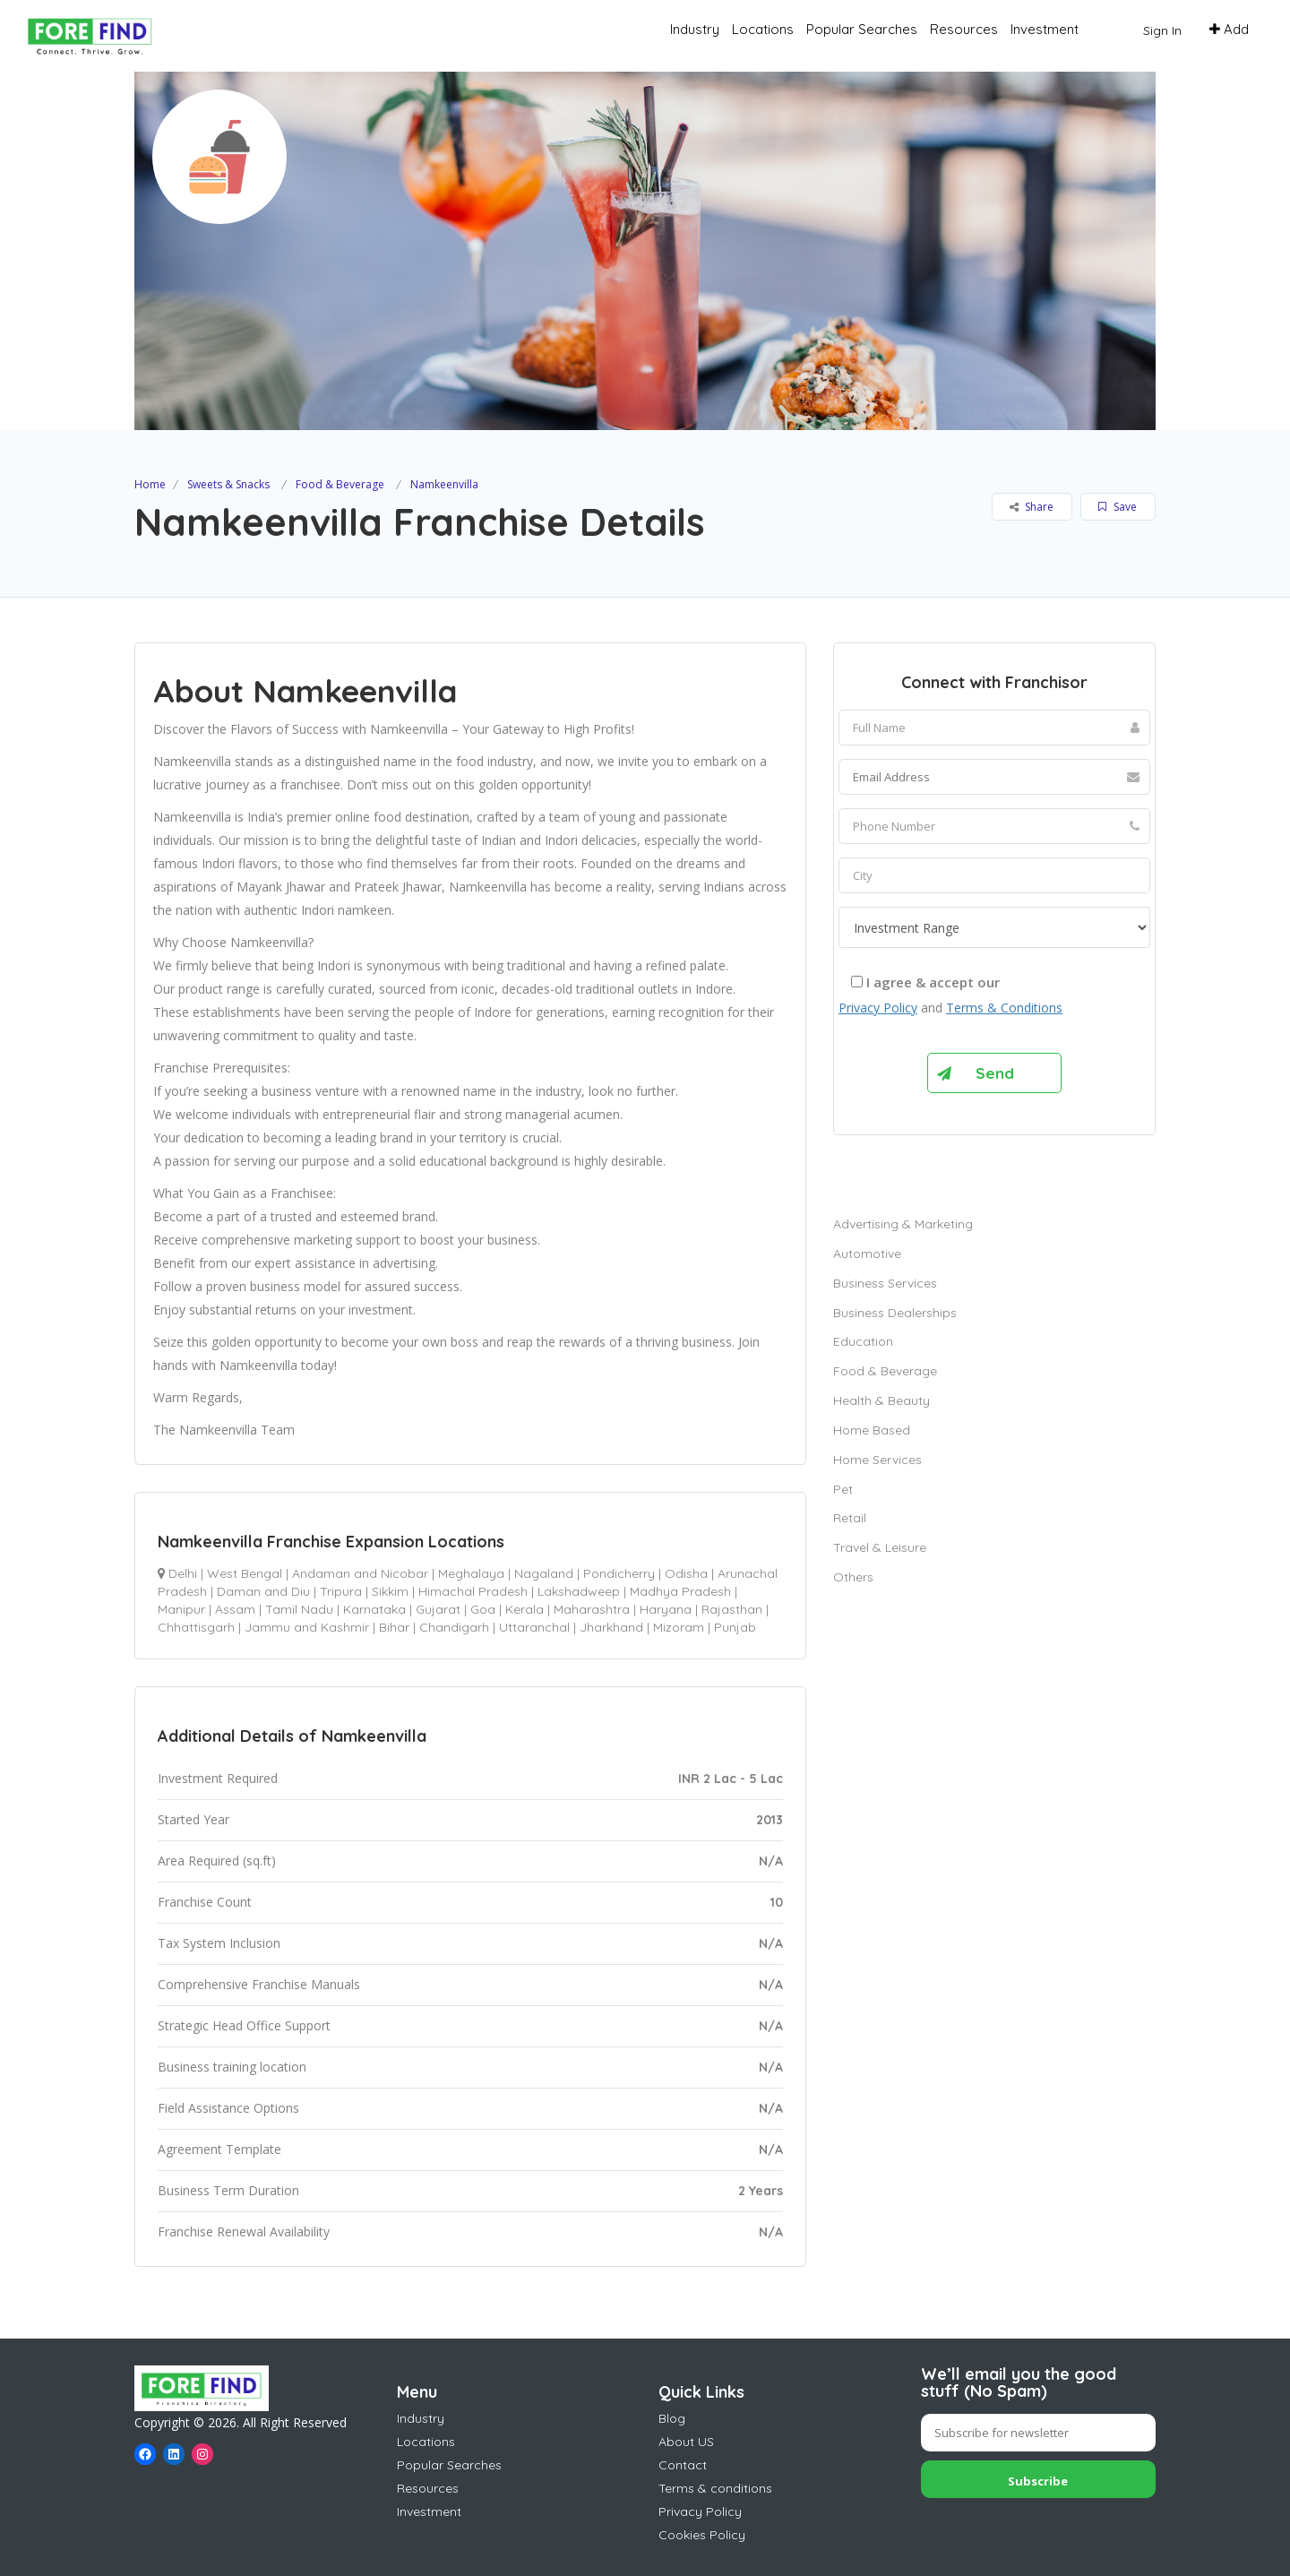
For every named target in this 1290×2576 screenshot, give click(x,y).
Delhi (182, 1573)
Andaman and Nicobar (360, 1573)
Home (150, 484)
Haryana (666, 1609)
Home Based (871, 1430)
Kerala (524, 1609)
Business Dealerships (895, 1313)
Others (853, 1577)
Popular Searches (861, 29)
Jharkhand (611, 1627)
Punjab (735, 1627)
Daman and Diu (263, 1591)
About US (686, 2442)
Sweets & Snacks (228, 484)
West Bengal (244, 1573)
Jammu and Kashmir (307, 1627)
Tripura (341, 1591)
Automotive (867, 1253)
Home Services (877, 1460)
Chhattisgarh (196, 1627)
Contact (682, 2465)
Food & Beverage (340, 484)
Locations (763, 29)
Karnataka (374, 1609)
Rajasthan (731, 1609)
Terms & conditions (715, 2488)
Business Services (885, 1283)
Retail (849, 1518)
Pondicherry (619, 1573)
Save (1117, 506)
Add (1229, 29)
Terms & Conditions (1004, 1007)
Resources (964, 29)
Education (863, 1341)
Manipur (181, 1609)
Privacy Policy (877, 1007)
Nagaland (543, 1573)
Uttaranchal (534, 1627)
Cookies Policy (701, 2535)
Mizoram (678, 1627)
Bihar (394, 1627)
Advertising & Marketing (903, 1224)
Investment (1044, 29)
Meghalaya (471, 1573)
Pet (843, 1489)
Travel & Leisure (879, 1547)
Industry (694, 29)
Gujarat (438, 1609)
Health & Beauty (881, 1400)
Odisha (686, 1573)
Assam (235, 1609)
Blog (671, 2418)
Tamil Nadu (299, 1609)
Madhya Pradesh (680, 1591)
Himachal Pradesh (473, 1591)
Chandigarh (454, 1627)
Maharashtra (592, 1609)
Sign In (1162, 30)
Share (1032, 506)
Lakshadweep (579, 1591)
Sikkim (390, 1591)
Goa (482, 1609)
